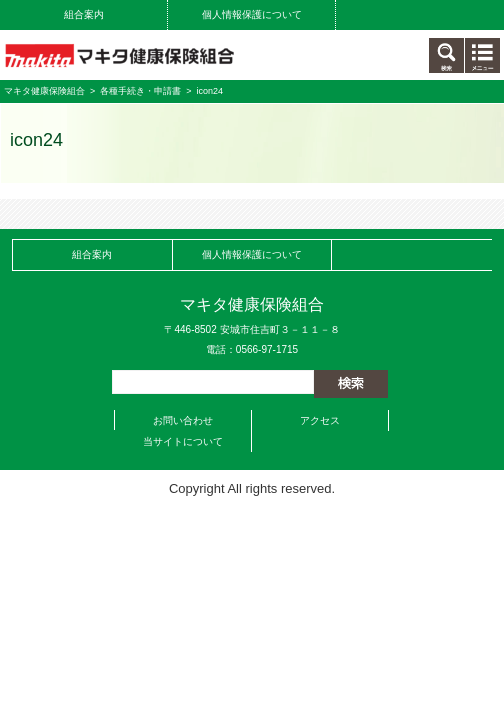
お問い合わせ (183, 420)
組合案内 (84, 14)
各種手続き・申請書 (140, 91)
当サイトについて (183, 441)
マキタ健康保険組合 (44, 91)
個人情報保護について (252, 14)
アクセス (320, 420)
